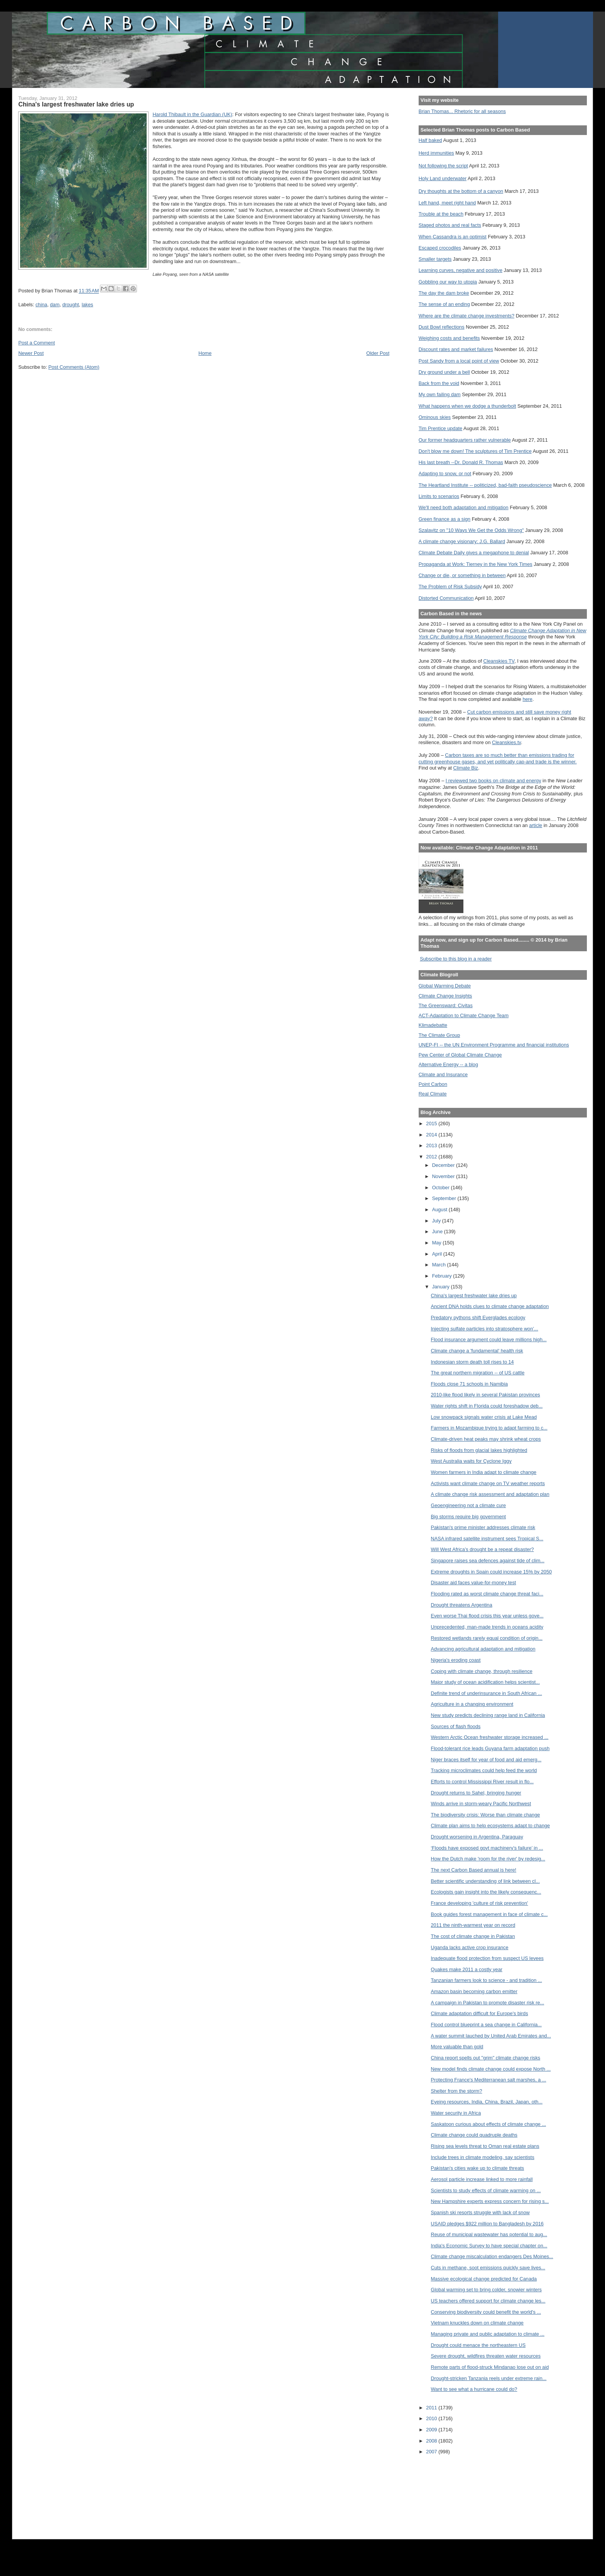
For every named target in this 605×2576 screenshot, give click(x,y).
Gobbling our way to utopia (448, 282)
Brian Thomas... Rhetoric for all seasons (462, 111)
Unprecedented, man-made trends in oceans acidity (487, 1627)
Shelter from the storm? (456, 2091)
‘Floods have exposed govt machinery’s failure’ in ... (487, 1848)
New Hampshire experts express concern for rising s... (490, 2201)
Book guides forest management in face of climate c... (489, 1914)
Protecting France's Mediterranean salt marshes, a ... (488, 2080)
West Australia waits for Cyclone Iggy (471, 1461)
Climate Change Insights (445, 996)
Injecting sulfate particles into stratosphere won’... (484, 1329)
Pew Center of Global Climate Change (460, 1055)
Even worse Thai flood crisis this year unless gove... (487, 1616)
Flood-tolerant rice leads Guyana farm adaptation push (490, 1748)
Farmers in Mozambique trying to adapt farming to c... (489, 1428)
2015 (432, 1123)
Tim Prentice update (440, 428)
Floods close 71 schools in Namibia (469, 1384)
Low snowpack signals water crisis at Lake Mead (484, 1417)
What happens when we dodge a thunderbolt (467, 406)
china (41, 304)
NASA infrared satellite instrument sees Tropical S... (487, 1538)
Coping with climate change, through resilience (481, 1671)
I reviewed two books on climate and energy (493, 780)
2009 (432, 2430)
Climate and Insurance (443, 1074)
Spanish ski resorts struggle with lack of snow (480, 2212)
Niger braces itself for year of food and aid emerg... (486, 1759)
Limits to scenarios (439, 496)
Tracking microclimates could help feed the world (484, 1770)
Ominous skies (435, 417)
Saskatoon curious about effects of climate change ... (488, 2124)
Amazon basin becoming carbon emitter (474, 1991)
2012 (432, 1157)
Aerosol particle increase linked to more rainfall (482, 2179)
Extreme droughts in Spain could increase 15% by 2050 (491, 1572)
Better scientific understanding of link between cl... (485, 1881)
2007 (432, 2451)
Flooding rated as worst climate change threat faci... (487, 1594)
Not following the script (443, 166)
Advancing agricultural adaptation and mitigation (483, 1649)
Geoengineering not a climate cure (468, 1505)
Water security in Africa (456, 2113)
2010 (432, 2418)
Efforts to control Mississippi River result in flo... (482, 1781)
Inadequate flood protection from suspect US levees (487, 1958)
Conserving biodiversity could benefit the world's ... (486, 2312)
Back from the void (439, 383)
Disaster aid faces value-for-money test (473, 1582)
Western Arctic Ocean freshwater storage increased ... (490, 1737)
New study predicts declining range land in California (488, 1715)
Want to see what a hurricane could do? (474, 2389)
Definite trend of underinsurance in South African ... (486, 1693)
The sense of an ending (444, 304)
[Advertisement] (453, 2492)
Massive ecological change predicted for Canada (484, 2279)
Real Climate (433, 1094)
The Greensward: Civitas (446, 1005)
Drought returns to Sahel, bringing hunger (476, 1793)
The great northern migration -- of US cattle (478, 1373)
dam (55, 304)
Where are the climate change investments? (466, 316)
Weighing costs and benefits (449, 338)
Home (204, 353)
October (441, 1187)
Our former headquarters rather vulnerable (465, 440)
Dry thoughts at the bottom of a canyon (461, 191)
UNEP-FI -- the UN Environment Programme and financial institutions (494, 1045)
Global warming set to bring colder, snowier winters (486, 2289)
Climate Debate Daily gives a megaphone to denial (474, 552)
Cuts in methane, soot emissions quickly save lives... (488, 2267)
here (527, 699)
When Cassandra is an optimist (453, 237)
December (444, 1165)
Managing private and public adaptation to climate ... (488, 2334)
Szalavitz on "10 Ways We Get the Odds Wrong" (471, 530)
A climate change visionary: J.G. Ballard (462, 541)
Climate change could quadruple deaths (474, 2135)
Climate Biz (465, 768)
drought (70, 304)
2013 (432, 1145)
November (444, 1176)
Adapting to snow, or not (445, 473)
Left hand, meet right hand (447, 203)
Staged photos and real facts (450, 225)
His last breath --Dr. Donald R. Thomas (461, 462)
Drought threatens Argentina (461, 1605)
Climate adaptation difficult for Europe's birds (479, 2013)
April (437, 1254)
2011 (432, 2408)
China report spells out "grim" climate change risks (486, 2058)
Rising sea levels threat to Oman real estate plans (485, 2146)
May (437, 1243)
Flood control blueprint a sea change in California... (486, 2024)
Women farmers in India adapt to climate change (484, 1472)
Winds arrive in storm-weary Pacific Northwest (481, 1803)
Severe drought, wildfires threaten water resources (486, 2356)
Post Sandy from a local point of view (459, 361)
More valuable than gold (457, 2046)
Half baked (430, 140)
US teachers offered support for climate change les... (488, 2301)
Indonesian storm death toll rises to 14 (472, 1362)
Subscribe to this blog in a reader (456, 959)
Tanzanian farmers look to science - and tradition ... (486, 1980)
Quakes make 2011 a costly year (466, 1969)
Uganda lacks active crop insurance (470, 1947)
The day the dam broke (444, 293)
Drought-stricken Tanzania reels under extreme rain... (489, 2378)
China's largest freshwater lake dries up (474, 1295)
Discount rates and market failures (456, 349)
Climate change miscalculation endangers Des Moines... (492, 2256)
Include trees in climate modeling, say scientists (482, 2157)
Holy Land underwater (443, 178)
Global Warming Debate (445, 986)
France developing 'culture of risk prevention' (479, 1903)
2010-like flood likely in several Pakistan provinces (485, 1395)
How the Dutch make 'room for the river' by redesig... (488, 1859)
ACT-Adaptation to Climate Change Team (464, 1015)
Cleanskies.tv (506, 742)
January (441, 1287)
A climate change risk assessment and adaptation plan (490, 1494)
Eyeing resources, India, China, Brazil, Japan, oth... (487, 2102)
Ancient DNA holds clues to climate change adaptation (490, 1306)
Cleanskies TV (498, 661)
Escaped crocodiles (440, 248)
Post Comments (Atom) (73, 367)
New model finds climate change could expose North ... (491, 2069)
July (437, 1221)
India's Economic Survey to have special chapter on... (489, 2246)
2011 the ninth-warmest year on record (473, 1925)
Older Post (377, 353)
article (535, 825)
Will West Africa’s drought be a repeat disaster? (482, 1549)
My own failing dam (440, 394)
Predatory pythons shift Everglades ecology (478, 1317)
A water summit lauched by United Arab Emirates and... (491, 2036)
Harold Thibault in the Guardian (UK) (192, 114)
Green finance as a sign (445, 519)
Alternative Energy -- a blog (448, 1064)
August (440, 1209)
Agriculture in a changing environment (472, 1704)
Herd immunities (436, 153)
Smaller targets (435, 259)
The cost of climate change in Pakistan (473, 1936)
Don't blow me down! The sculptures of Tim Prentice (475, 451)
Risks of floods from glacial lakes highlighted (479, 1450)
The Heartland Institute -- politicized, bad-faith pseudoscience (485, 485)
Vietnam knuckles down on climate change (477, 2323)
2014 (432, 1135)
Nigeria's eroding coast (456, 1660)
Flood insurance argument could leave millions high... (489, 1339)
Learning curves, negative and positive (460, 270)
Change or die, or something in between (462, 575)
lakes (87, 304)
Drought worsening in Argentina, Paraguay (477, 1837)
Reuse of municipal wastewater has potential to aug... (489, 2234)
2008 (432, 2441)
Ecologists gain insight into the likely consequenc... (486, 1892)
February (442, 1276)
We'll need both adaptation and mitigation (464, 507)
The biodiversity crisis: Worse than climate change (485, 1815)
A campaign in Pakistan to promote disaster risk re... (487, 2002)
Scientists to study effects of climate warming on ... (486, 2190)
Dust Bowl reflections (442, 327)
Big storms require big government (468, 1516)
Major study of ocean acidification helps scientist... (485, 1682)
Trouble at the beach (441, 214)
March (439, 1265)
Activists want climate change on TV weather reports (488, 1483)
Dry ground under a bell (444, 372)
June (438, 1231)
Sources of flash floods (456, 1726)
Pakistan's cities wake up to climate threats (477, 2168)
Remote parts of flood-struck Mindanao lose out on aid (490, 2367)
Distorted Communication (446, 598)
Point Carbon (433, 1084)
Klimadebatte (433, 1025)
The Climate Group (439, 1035)
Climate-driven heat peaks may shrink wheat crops (486, 1439)
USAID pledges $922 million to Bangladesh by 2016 (487, 2224)
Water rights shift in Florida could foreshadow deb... (487, 1406)
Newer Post (31, 353)
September (445, 1198)
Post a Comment (36, 343)
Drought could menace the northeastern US (478, 2345)
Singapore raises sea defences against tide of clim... (487, 1560)
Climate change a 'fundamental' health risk (477, 1351)
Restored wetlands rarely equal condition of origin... (487, 1638)
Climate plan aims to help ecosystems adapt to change (490, 1825)
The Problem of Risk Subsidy (450, 586)
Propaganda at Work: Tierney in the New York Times (475, 564)
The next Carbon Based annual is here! (474, 1870)
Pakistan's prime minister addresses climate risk (483, 1527)
